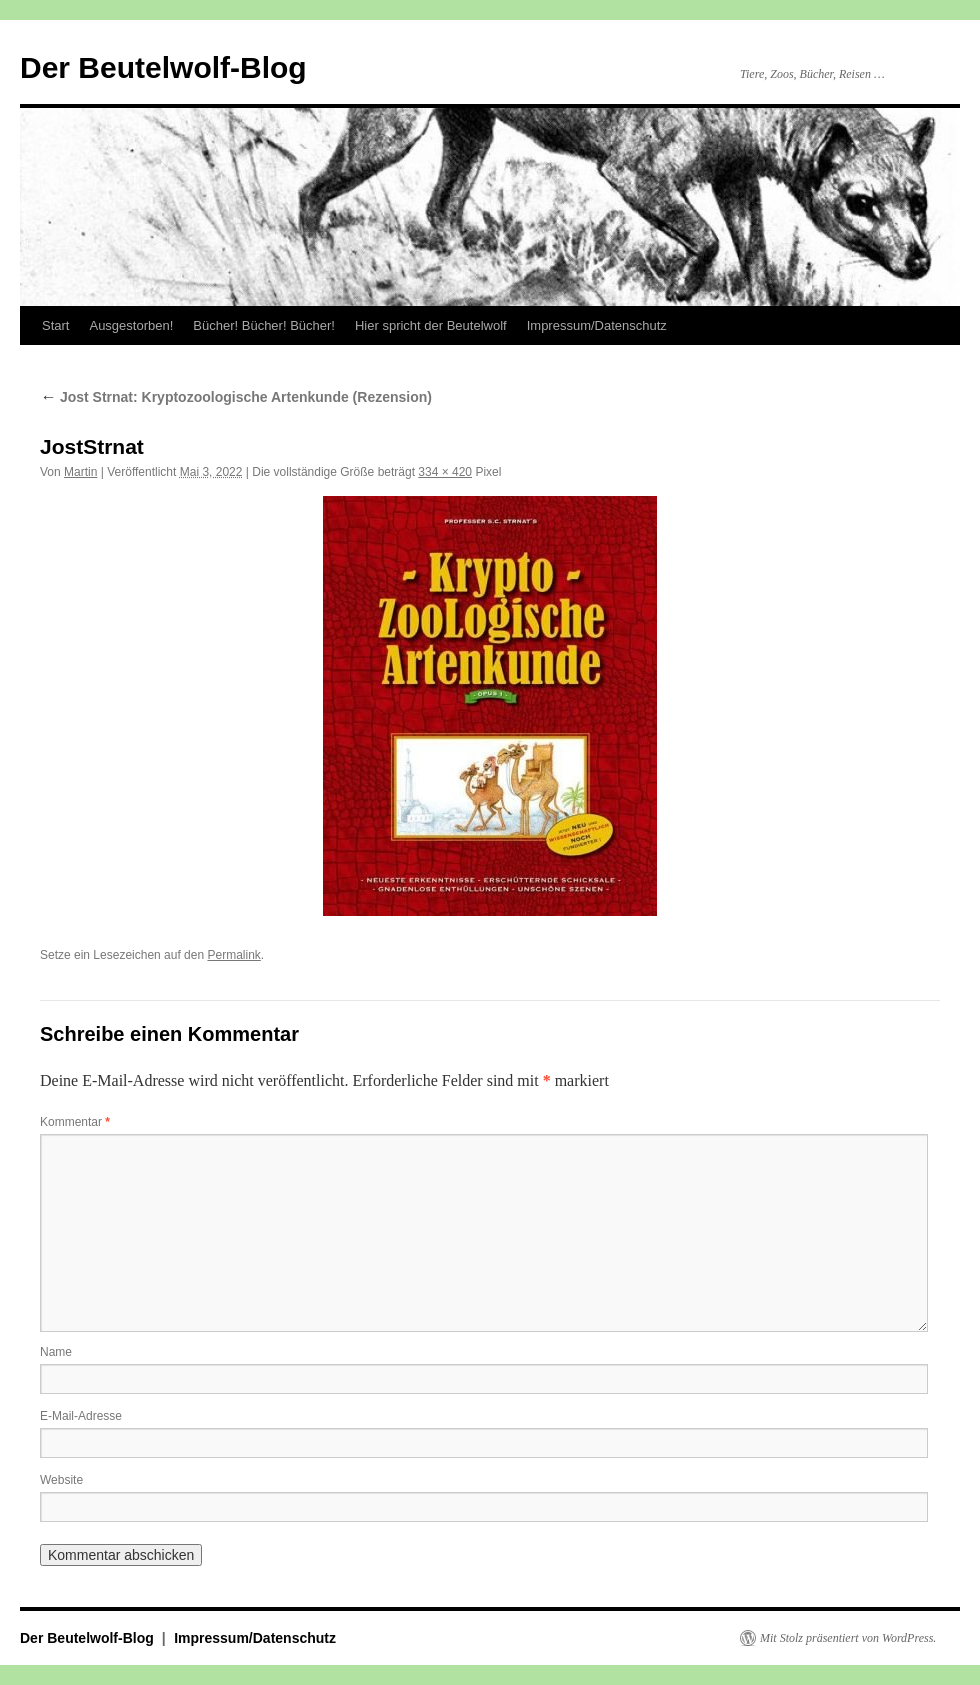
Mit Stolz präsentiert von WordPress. (848, 1638)
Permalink (233, 955)
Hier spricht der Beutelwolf (431, 325)
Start (55, 325)
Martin (80, 472)
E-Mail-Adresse (81, 1416)
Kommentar (75, 1122)
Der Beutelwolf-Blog (163, 67)
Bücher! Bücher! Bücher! (264, 325)
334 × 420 (445, 472)
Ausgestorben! (131, 325)
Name (56, 1352)
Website (61, 1480)
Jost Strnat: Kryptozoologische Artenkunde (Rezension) (236, 397)
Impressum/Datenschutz (597, 325)
